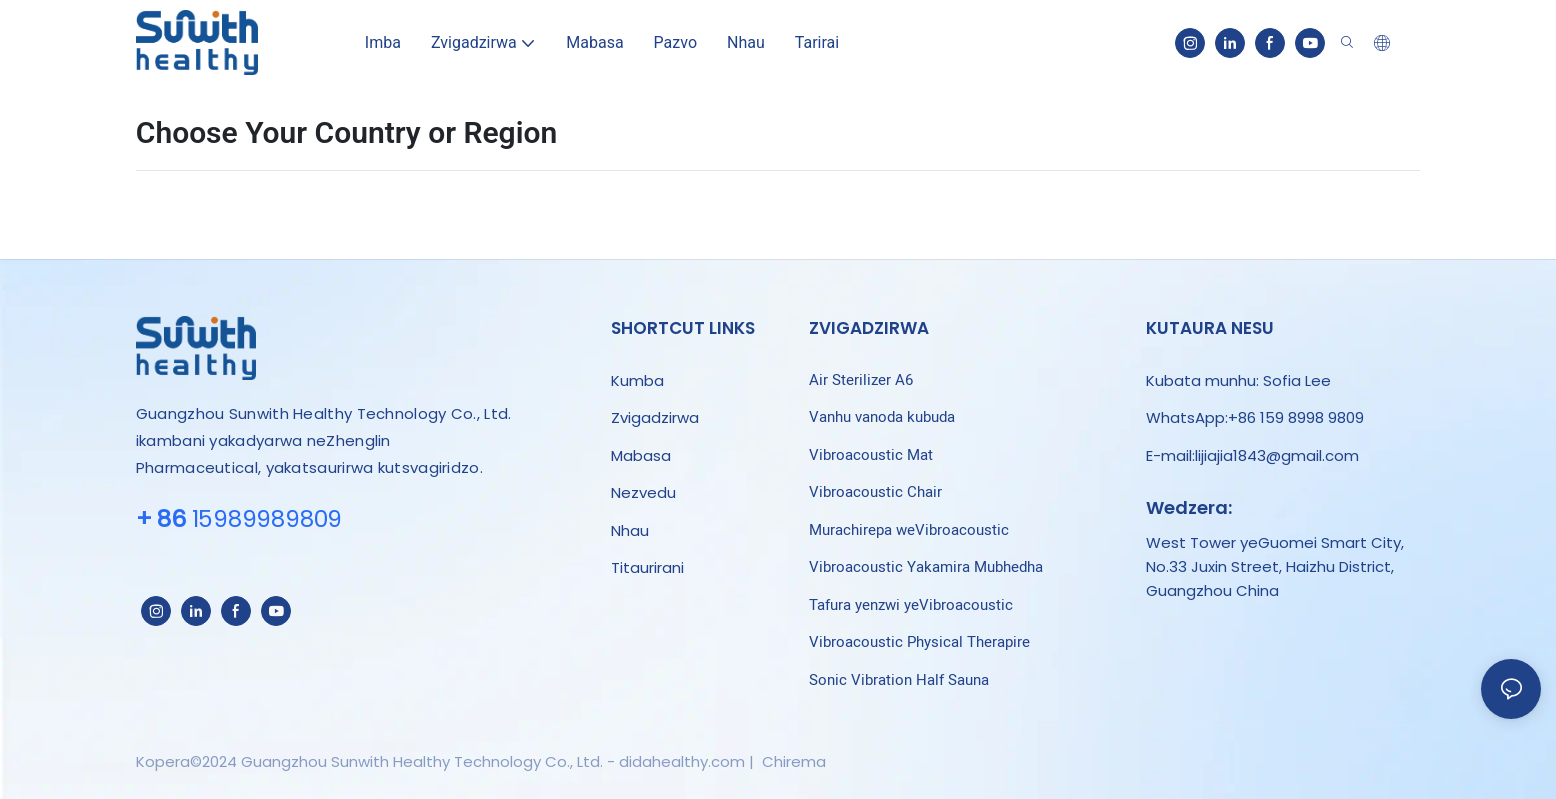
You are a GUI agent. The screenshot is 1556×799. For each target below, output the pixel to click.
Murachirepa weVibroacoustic (909, 530)
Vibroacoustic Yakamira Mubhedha (926, 567)
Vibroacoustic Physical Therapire (919, 642)
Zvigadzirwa (655, 417)
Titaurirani (649, 567)
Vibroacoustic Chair (875, 492)
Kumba (637, 380)
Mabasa (641, 455)
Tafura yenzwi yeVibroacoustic (911, 605)
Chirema (792, 761)
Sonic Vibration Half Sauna (899, 680)
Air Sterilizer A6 (861, 380)
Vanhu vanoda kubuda (882, 417)
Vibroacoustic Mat (871, 455)
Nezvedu (643, 492)
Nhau (630, 530)
